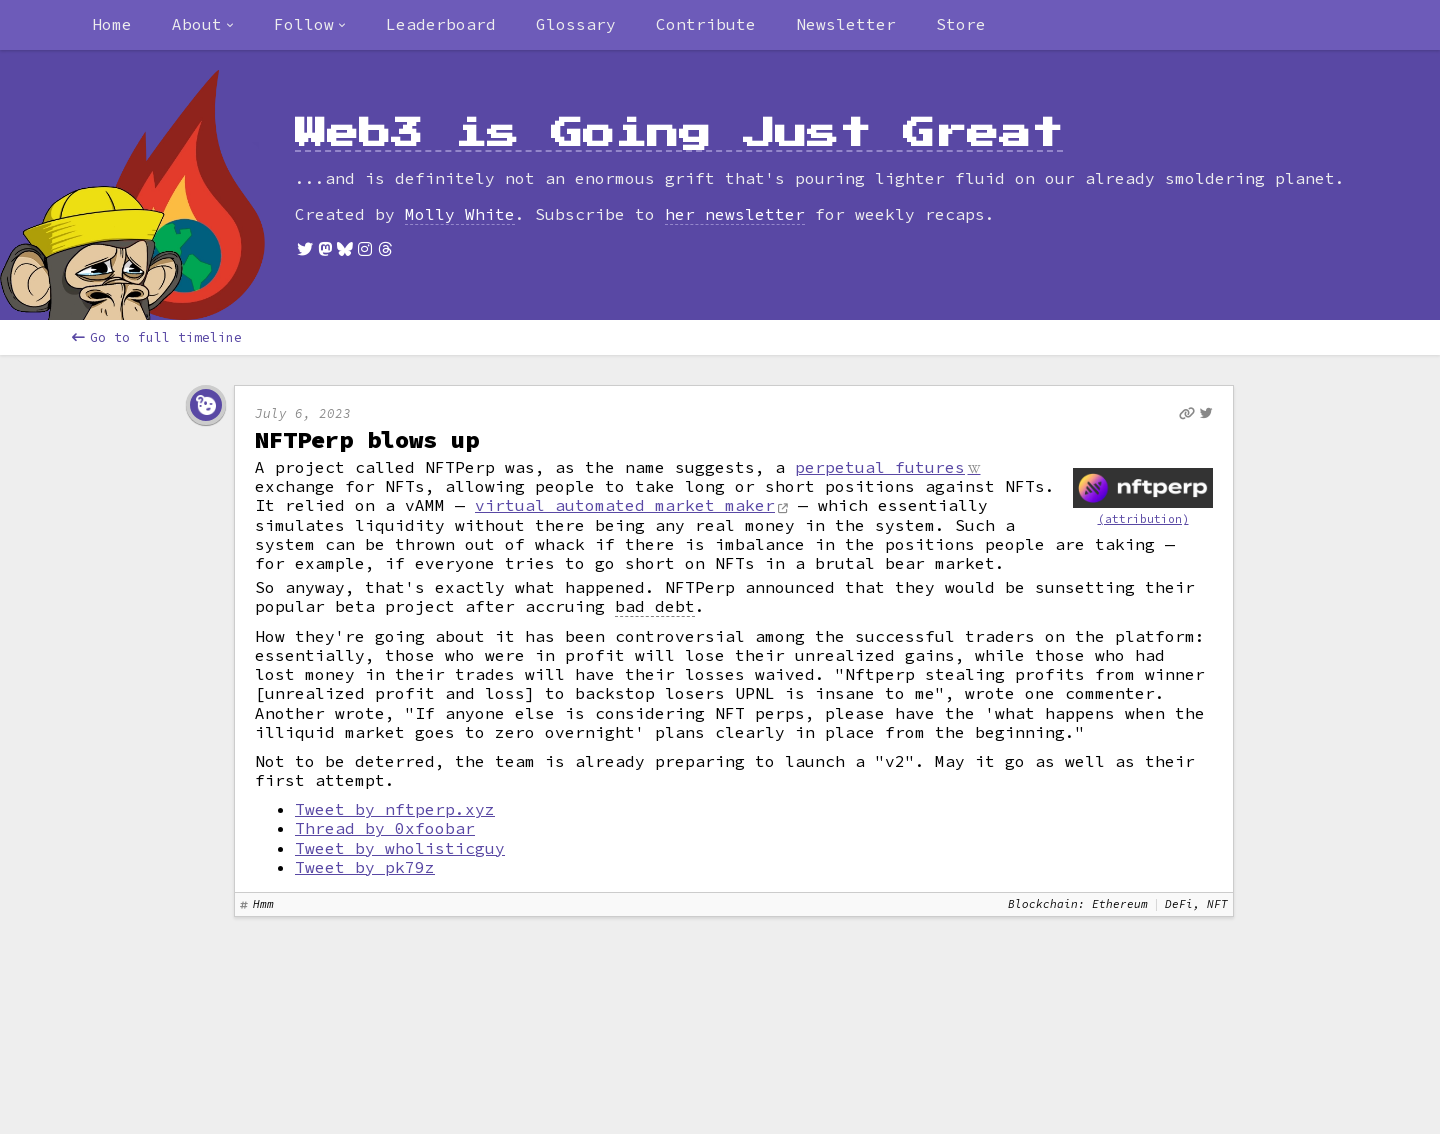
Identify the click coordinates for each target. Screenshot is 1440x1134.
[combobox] (203, 25)
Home (112, 24)
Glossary (576, 24)
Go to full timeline (157, 337)
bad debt (655, 606)
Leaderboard (441, 24)
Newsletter (846, 24)
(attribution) (1143, 519)
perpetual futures (880, 467)
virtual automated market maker (625, 505)
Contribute (706, 24)
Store (961, 24)
